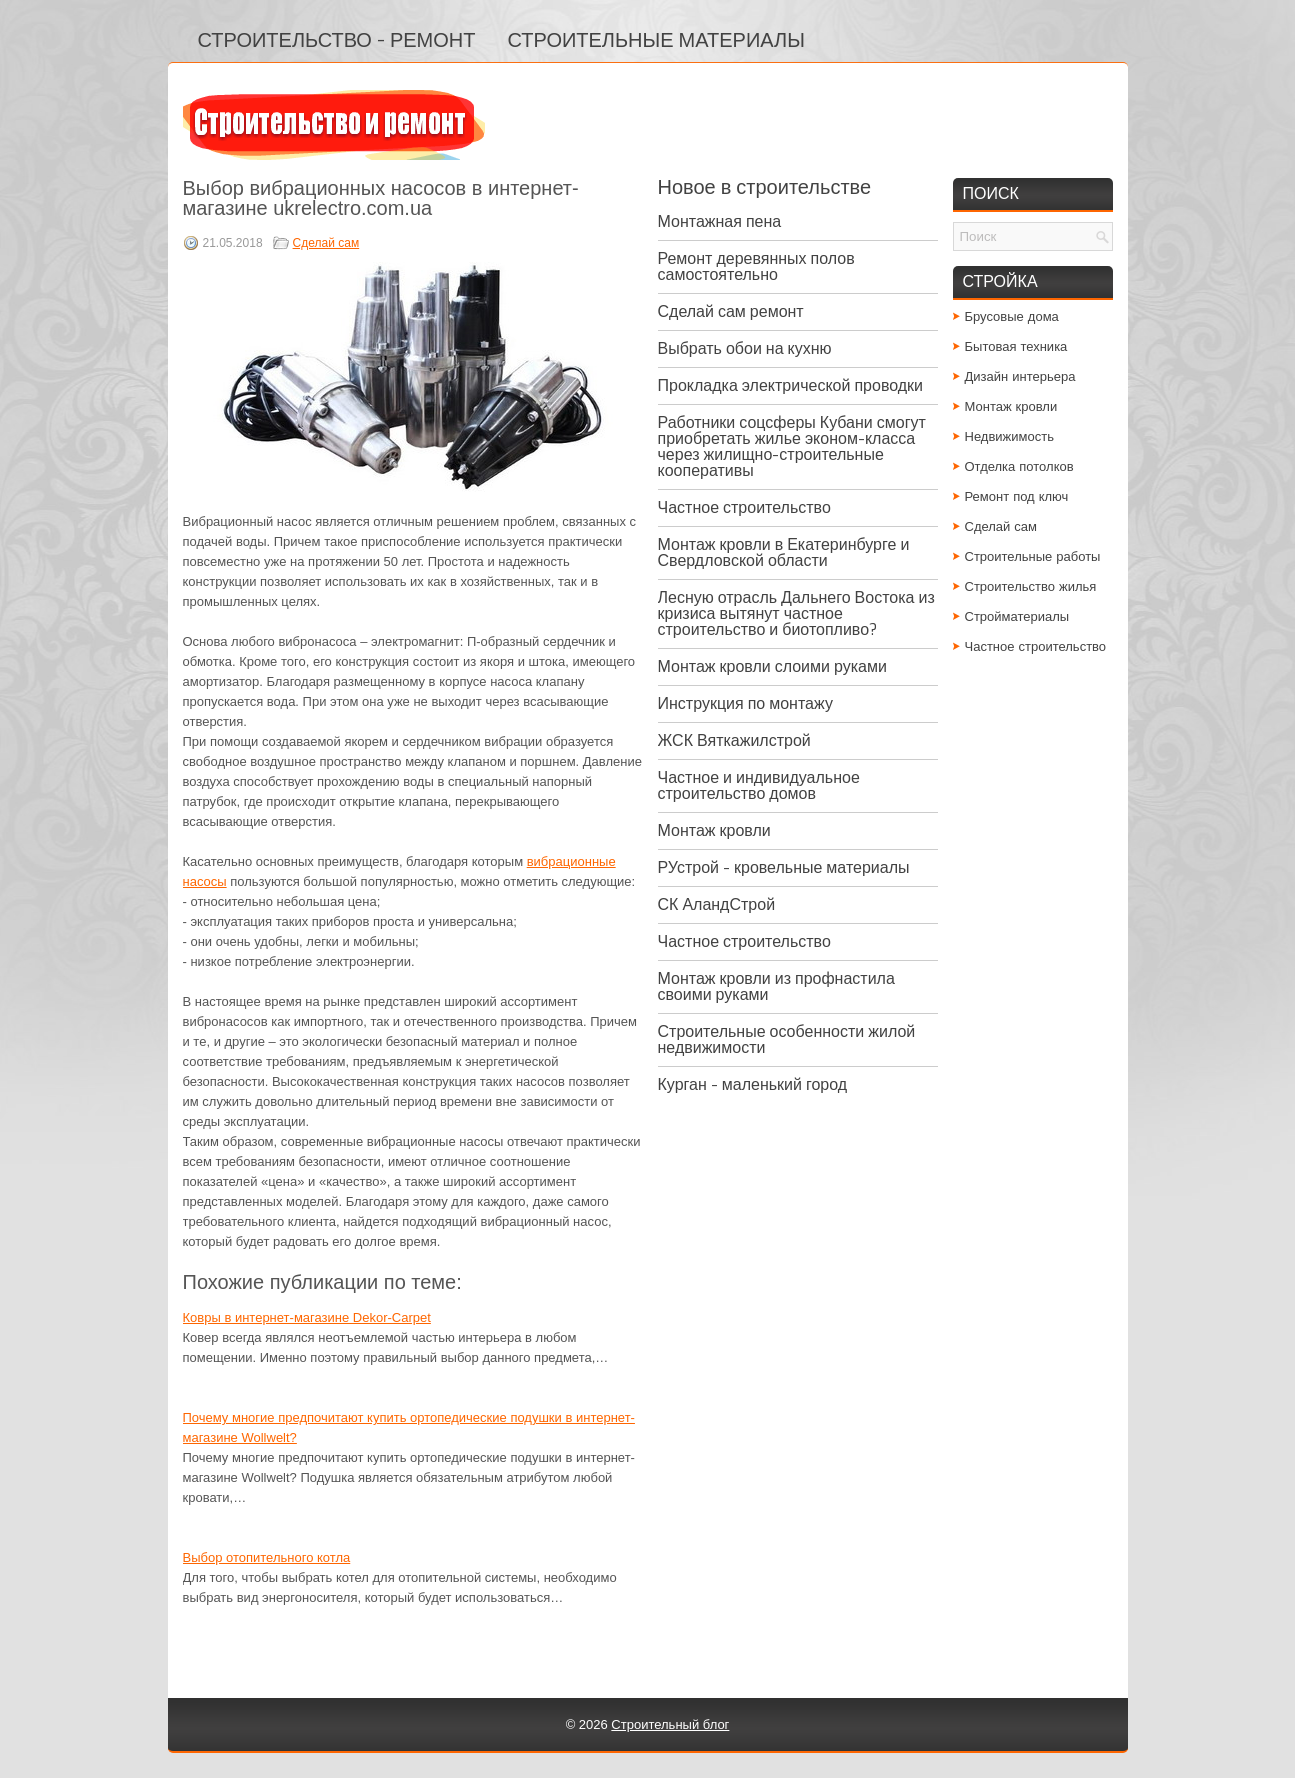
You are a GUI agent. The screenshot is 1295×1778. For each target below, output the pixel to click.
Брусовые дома (1012, 316)
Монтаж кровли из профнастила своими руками (776, 986)
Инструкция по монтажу (745, 703)
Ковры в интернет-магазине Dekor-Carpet (307, 1317)
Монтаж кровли (714, 830)
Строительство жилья (1031, 586)
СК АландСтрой (717, 904)
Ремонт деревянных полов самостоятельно (756, 266)
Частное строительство (744, 507)
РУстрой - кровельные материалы (784, 867)
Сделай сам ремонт (731, 311)
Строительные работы (1033, 556)
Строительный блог (670, 1724)
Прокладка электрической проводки (791, 385)
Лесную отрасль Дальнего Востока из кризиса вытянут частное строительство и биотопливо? (796, 613)
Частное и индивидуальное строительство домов (759, 785)
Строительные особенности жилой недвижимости (787, 1039)
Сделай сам (326, 243)
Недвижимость (1009, 436)
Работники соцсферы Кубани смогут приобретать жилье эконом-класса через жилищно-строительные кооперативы (792, 446)
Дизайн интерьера (1020, 376)
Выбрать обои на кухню (745, 348)
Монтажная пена (720, 221)
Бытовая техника (1016, 346)
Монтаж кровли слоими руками (772, 666)
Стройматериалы (1017, 616)
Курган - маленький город (753, 1084)
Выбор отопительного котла (267, 1557)
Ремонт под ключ (1017, 496)
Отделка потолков (1019, 466)
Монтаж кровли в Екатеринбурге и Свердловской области (784, 552)
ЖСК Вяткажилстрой (734, 740)
